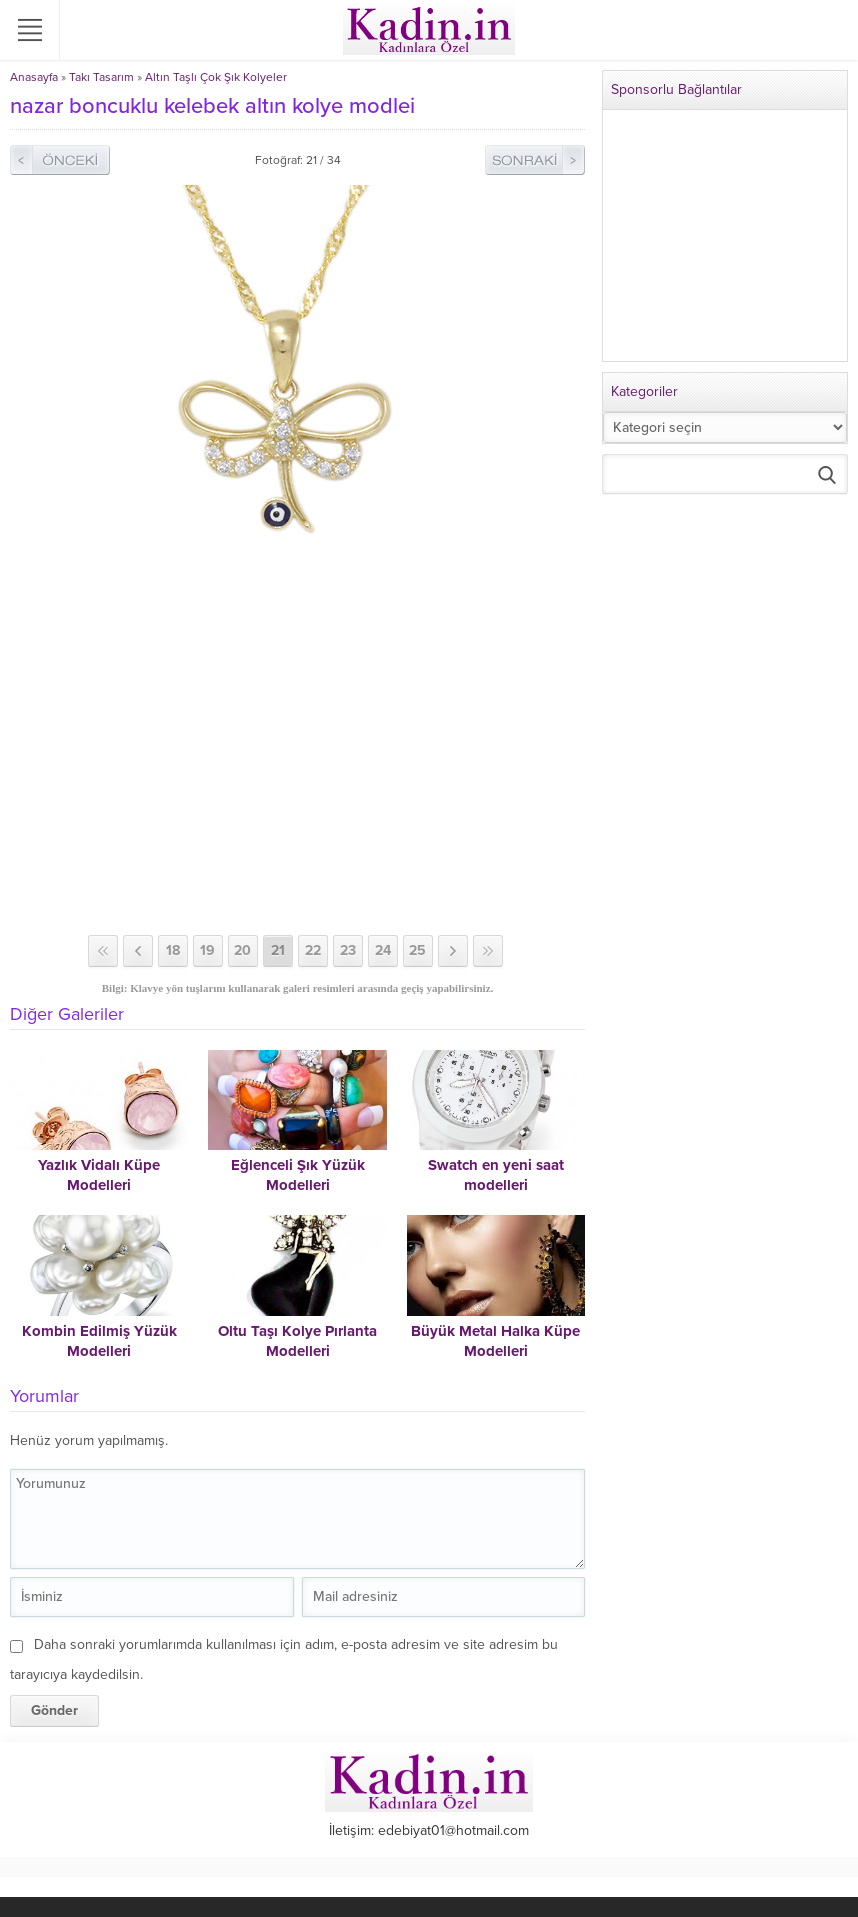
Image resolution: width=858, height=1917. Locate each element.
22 (313, 950)
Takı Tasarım (101, 77)
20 (242, 950)
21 (278, 950)
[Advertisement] (297, 785)
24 (383, 950)
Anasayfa (34, 77)
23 (348, 950)
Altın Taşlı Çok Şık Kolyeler (216, 77)
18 (173, 950)
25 (417, 950)
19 (207, 950)
